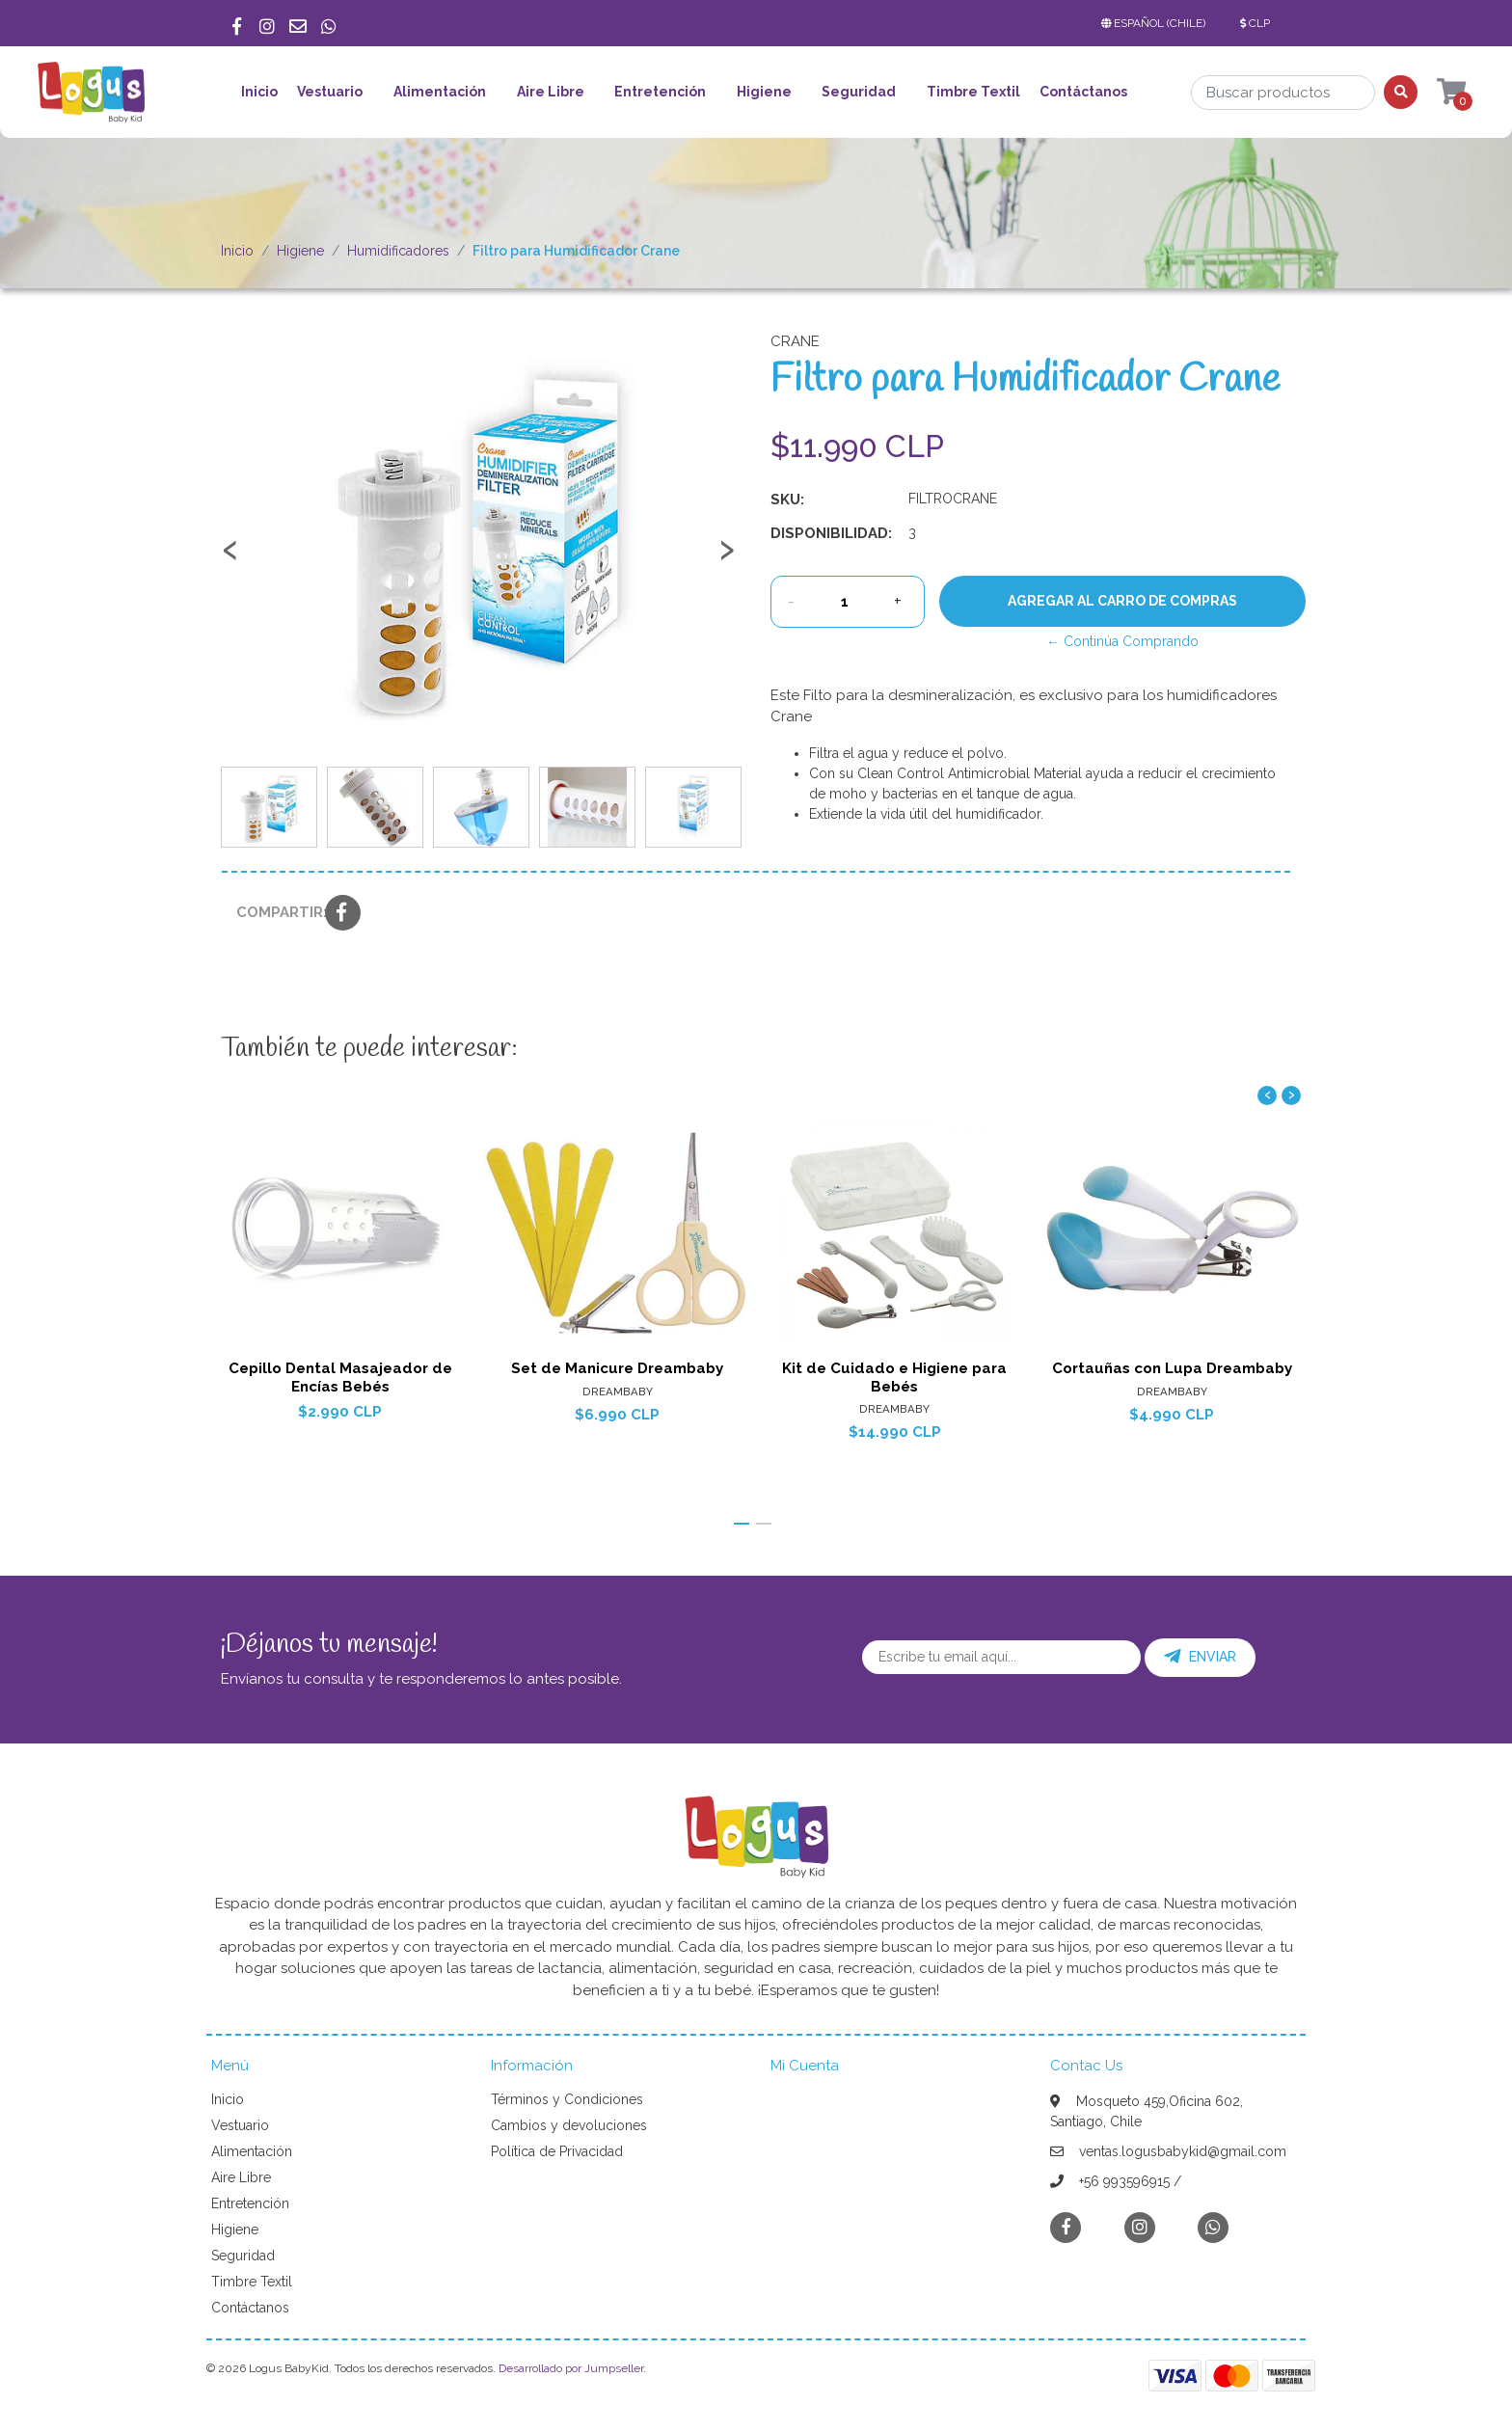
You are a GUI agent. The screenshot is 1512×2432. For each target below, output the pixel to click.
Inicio (259, 91)
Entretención (660, 91)
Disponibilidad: (831, 533)
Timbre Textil (973, 91)
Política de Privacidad (557, 2151)
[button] (1157, 23)
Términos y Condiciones (567, 2099)
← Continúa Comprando (1122, 641)
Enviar (1200, 1656)
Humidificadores (398, 250)
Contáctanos (1083, 91)
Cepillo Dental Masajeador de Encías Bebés (340, 1377)
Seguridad (859, 91)
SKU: (787, 499)
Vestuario (330, 91)
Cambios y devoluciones (569, 2125)
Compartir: (273, 912)
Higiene (764, 91)
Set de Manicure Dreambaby (617, 1368)
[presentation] (230, 558)
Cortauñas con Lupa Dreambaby (1172, 1368)
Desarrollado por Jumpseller (571, 2368)
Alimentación (439, 91)
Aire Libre (550, 91)
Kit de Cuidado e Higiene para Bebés (894, 1377)
